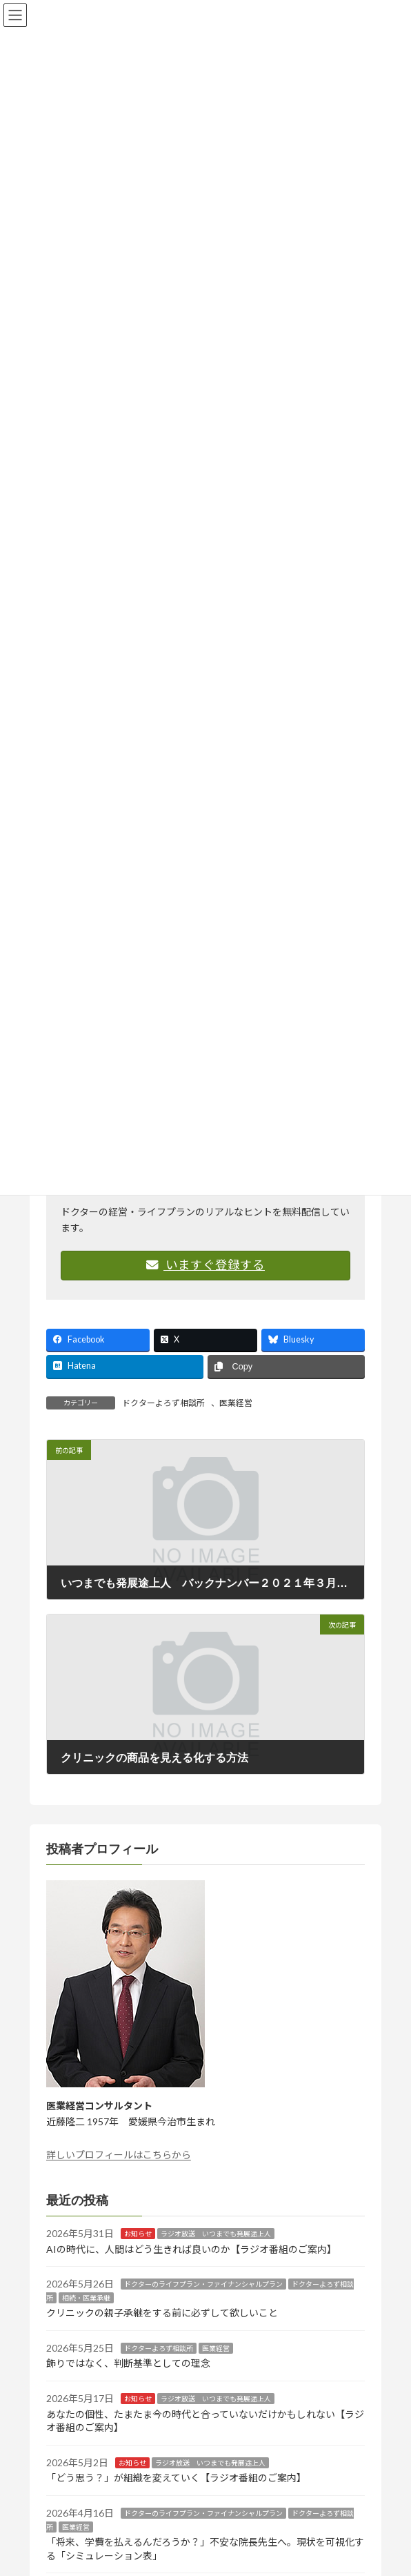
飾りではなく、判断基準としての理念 (128, 2364)
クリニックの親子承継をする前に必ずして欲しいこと (162, 2313)
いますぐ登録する (205, 1265)
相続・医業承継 (86, 2298)
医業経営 (235, 1403)
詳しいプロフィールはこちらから (118, 2154)
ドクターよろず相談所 (163, 1403)
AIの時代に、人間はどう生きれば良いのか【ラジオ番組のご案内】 (191, 2249)
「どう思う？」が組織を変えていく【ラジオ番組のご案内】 (176, 2478)
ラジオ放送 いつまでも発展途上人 (216, 2233)
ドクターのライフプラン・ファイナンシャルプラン (203, 2284)
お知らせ (138, 2233)
